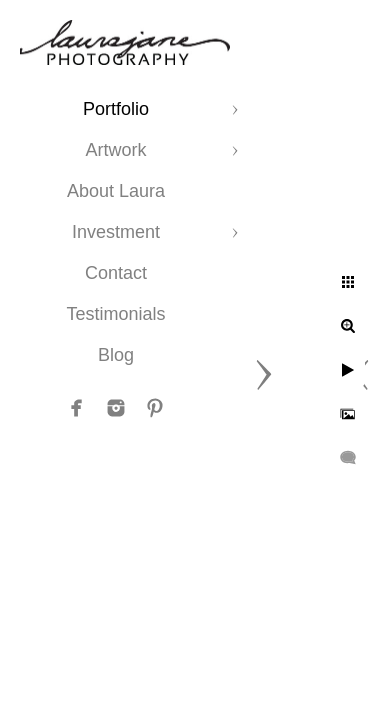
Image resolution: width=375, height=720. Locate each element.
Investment (116, 232)
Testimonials (115, 314)
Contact (116, 273)
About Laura (116, 191)
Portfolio (116, 109)
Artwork (115, 150)
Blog (116, 355)
